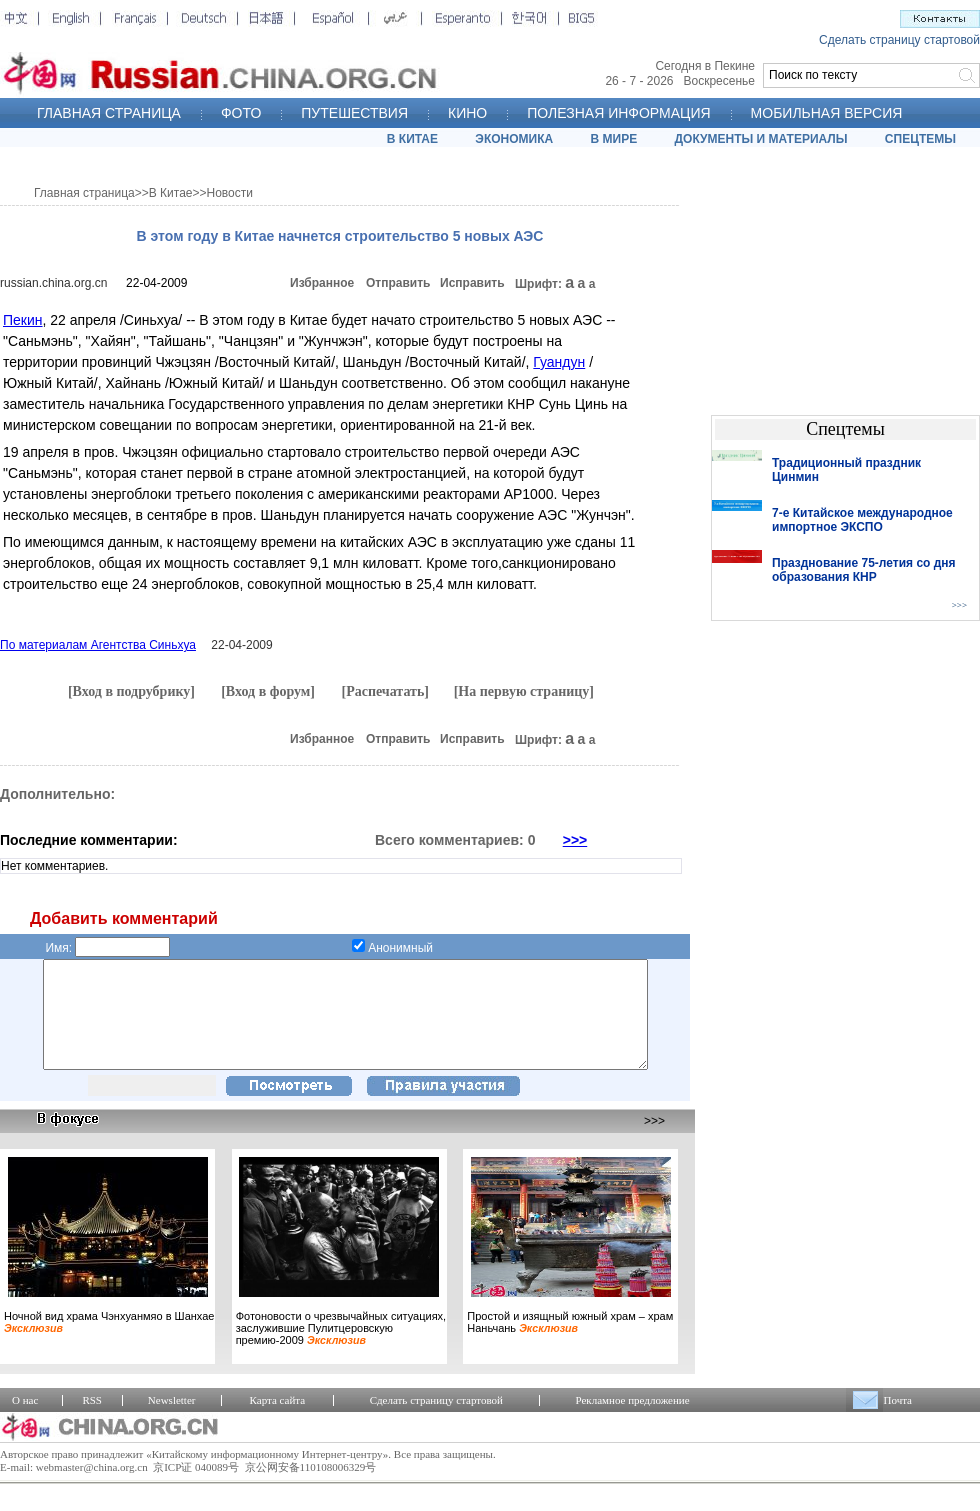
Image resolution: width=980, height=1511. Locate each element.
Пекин (23, 320)
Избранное (322, 283)
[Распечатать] (385, 691)
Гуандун (559, 362)
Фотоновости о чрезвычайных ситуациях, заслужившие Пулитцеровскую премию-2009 (341, 1349)
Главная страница (84, 193)
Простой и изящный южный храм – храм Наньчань (570, 1343)
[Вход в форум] (268, 691)
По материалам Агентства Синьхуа (98, 645)
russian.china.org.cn (53, 283)
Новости (230, 193)
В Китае (171, 193)
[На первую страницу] (524, 691)
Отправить (398, 283)
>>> (575, 840)
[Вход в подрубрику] (131, 691)
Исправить (472, 283)
